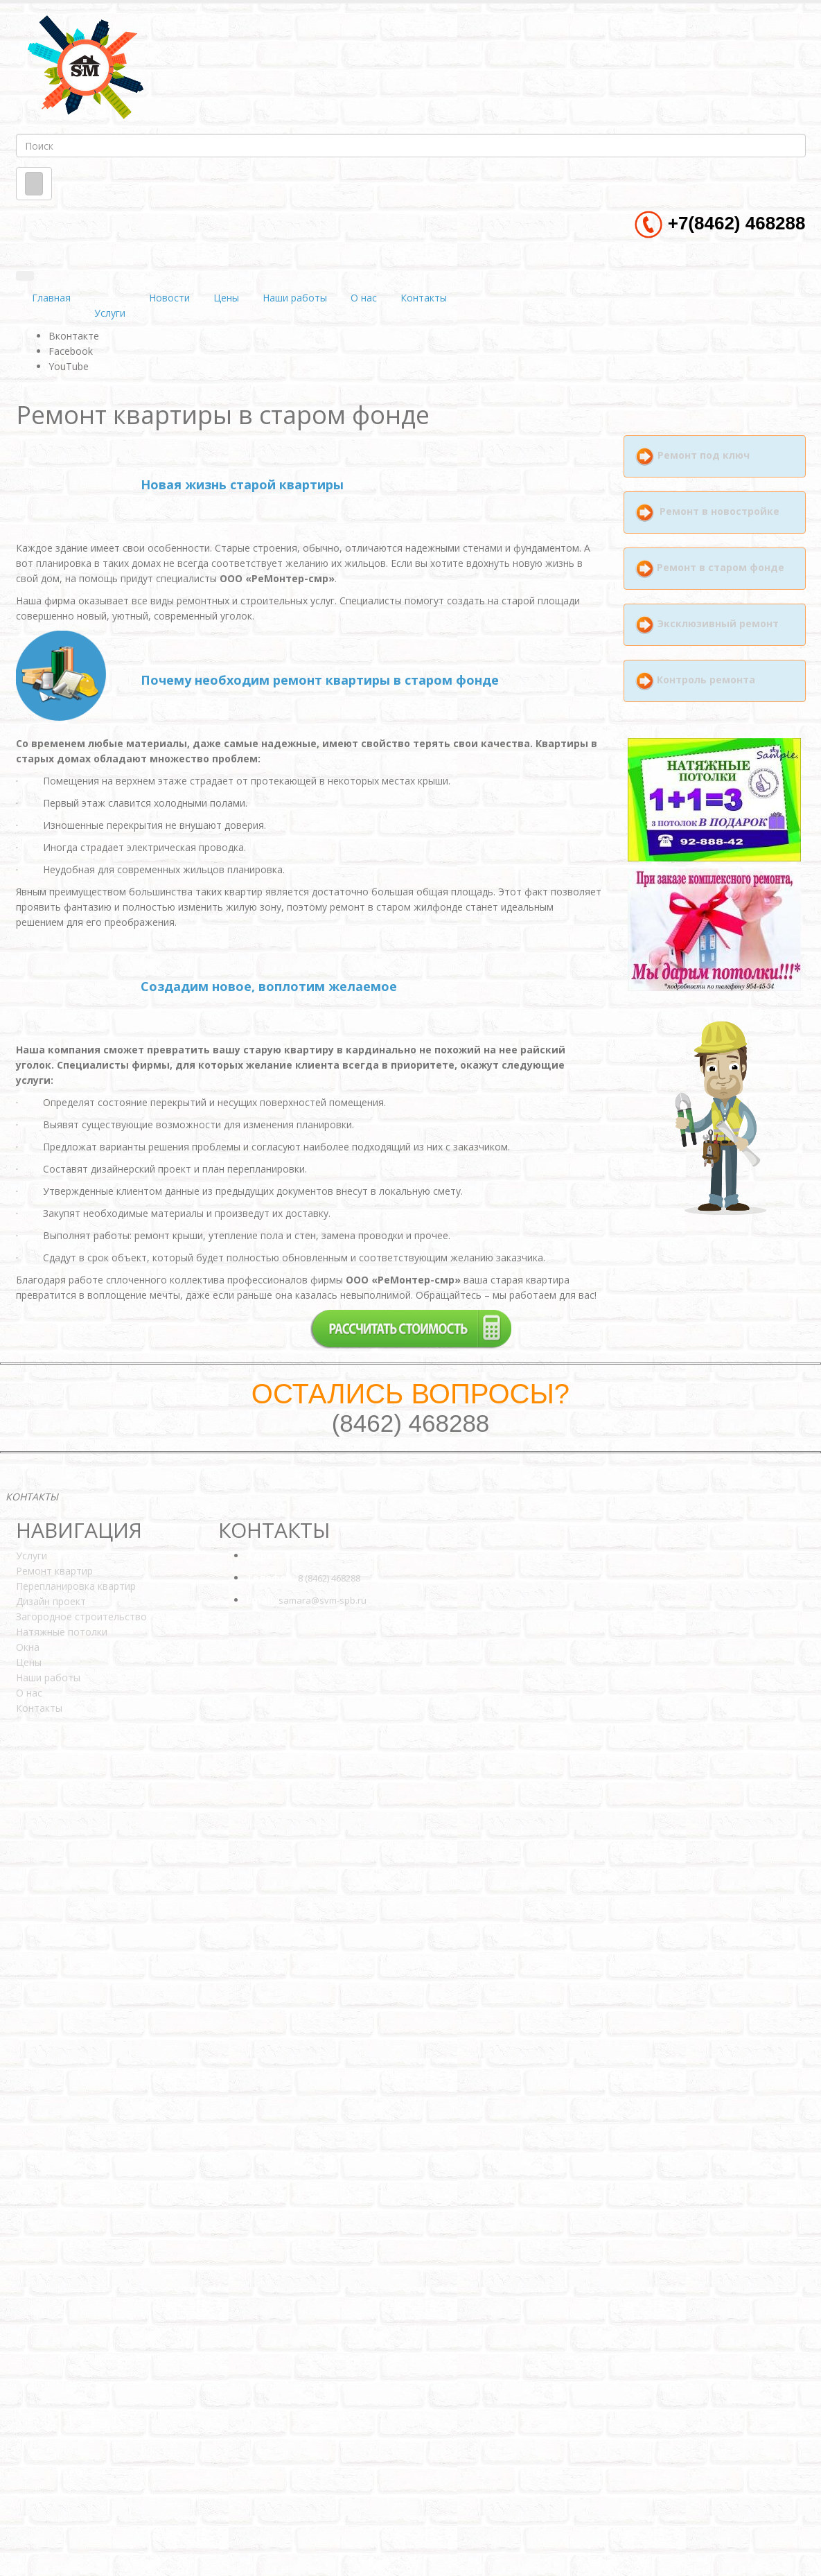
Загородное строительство (81, 1616)
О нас (364, 297)
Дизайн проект (51, 1601)
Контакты (423, 297)
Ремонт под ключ (703, 455)
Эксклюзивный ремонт (717, 623)
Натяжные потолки (61, 1631)
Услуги (109, 312)
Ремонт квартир (54, 1570)
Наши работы (295, 297)
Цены (226, 297)
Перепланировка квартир (76, 1586)
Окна (27, 1647)
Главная (51, 297)
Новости (169, 297)
